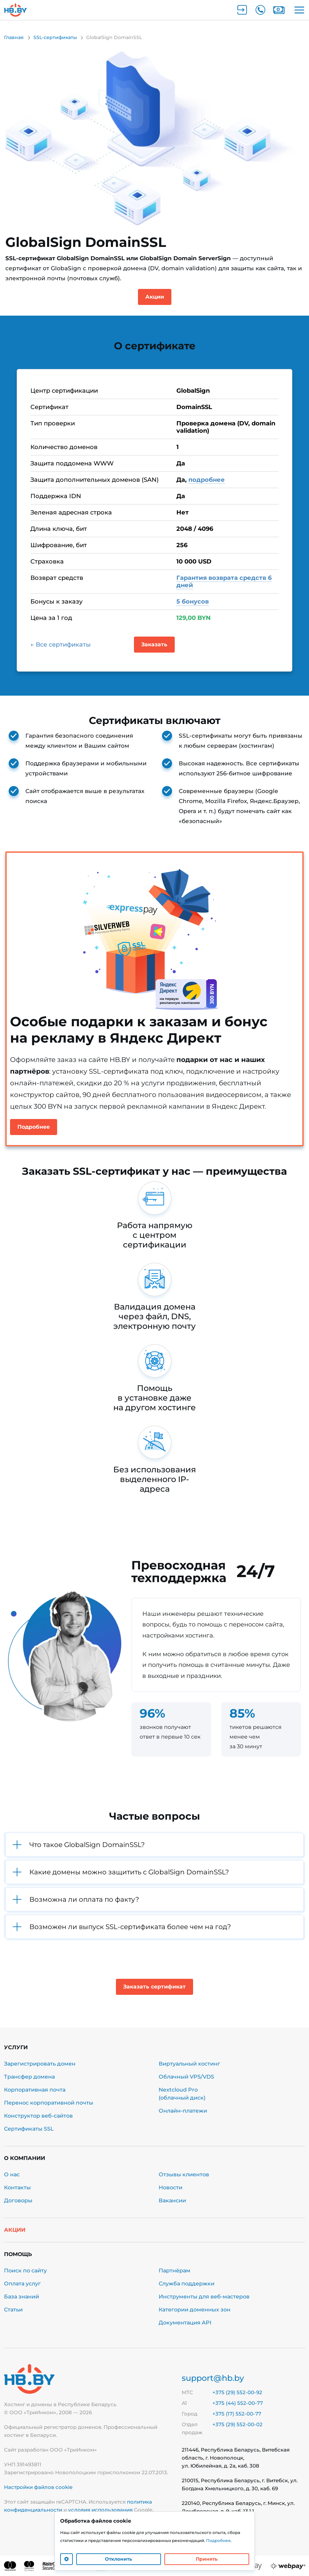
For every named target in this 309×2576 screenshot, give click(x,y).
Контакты (17, 2187)
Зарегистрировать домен (39, 2064)
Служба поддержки (186, 2283)
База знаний (21, 2296)
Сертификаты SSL (29, 2129)
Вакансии (172, 2200)
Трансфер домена (29, 2077)
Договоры (18, 2200)
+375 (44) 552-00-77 (237, 2403)
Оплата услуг (22, 2283)
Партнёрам (174, 2270)
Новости (170, 2187)
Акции (154, 297)
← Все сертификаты (60, 644)
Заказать (154, 644)
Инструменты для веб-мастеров (204, 2296)
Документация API (185, 2322)
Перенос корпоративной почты (48, 2103)
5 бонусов (192, 601)
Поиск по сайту (25, 2270)
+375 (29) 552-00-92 (237, 2392)
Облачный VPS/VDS (186, 2077)
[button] (154, 1845)
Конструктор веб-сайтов (38, 2116)
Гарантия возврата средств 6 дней (224, 581)
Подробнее (33, 1127)
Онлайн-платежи (183, 2111)
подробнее (206, 479)
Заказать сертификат (154, 1986)
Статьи (13, 2309)
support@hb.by (213, 2378)
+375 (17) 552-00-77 (236, 2414)
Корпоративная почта (34, 2090)
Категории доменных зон (194, 2309)
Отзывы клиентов (184, 2174)
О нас (12, 2174)
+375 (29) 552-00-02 (237, 2424)
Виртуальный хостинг (189, 2064)
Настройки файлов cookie (38, 2487)
